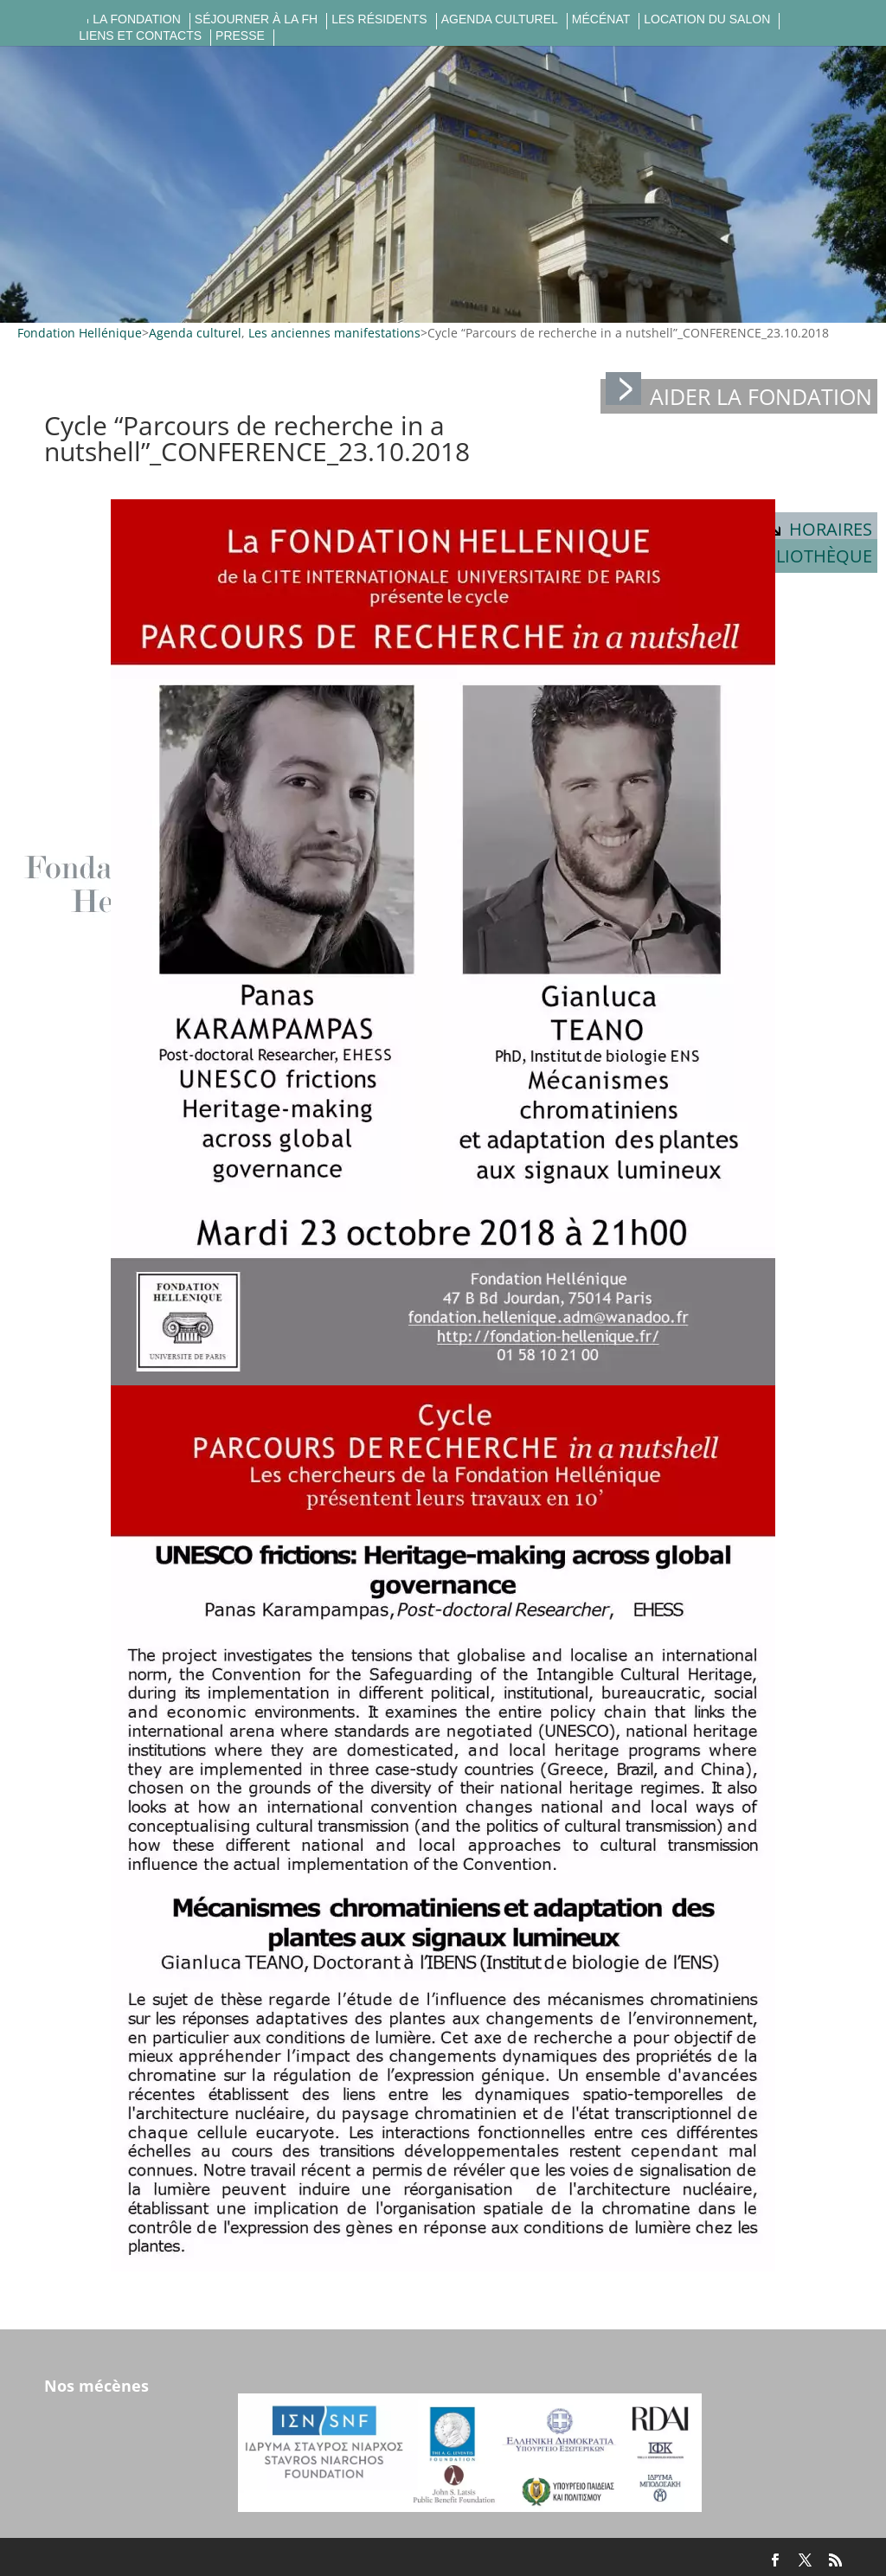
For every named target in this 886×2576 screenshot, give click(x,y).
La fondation (137, 19)
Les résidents (379, 19)
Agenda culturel (499, 19)
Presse (240, 35)
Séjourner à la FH (256, 19)
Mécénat (601, 19)
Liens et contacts (140, 35)
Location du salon (707, 19)
